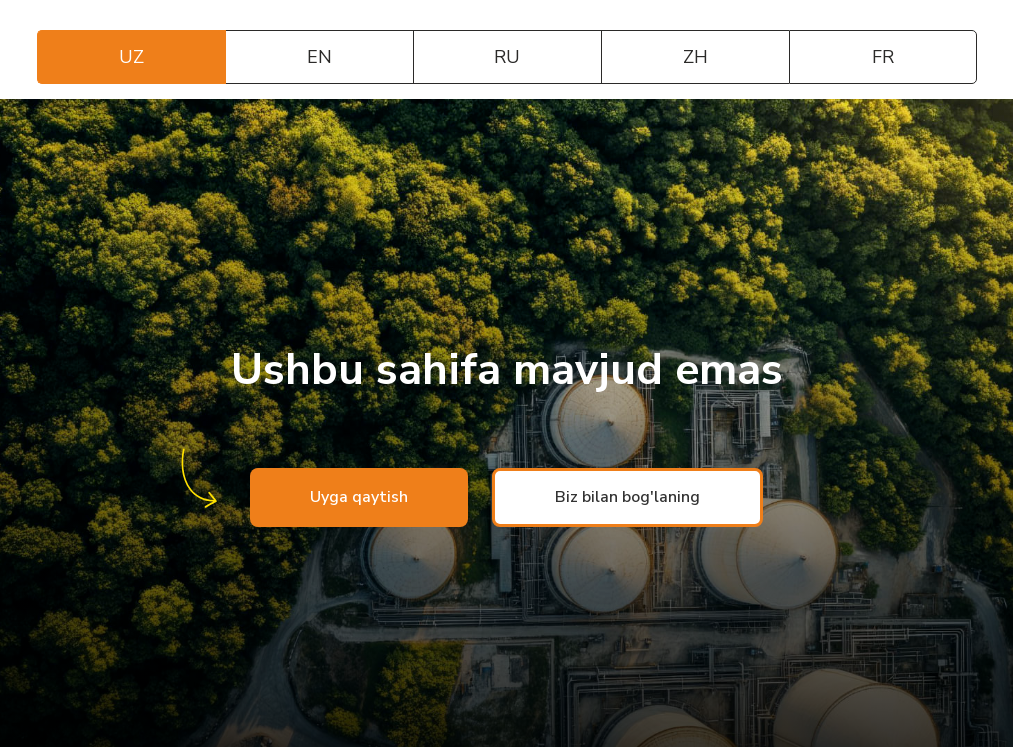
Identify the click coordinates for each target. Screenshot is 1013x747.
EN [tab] (319, 57)
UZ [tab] (131, 57)
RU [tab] (507, 57)
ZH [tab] (695, 57)
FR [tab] (883, 57)
